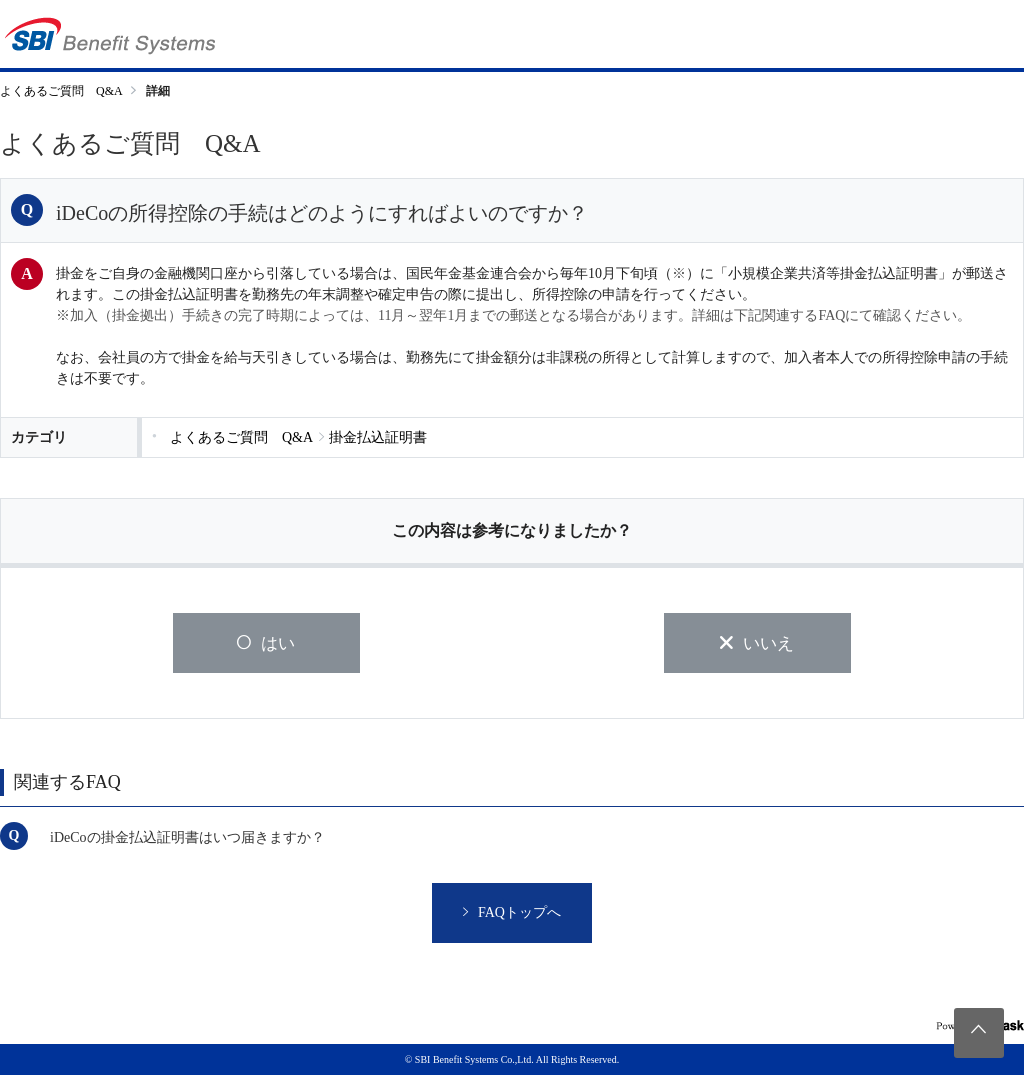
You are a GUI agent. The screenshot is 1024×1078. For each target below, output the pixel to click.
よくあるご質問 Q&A (61, 91)
